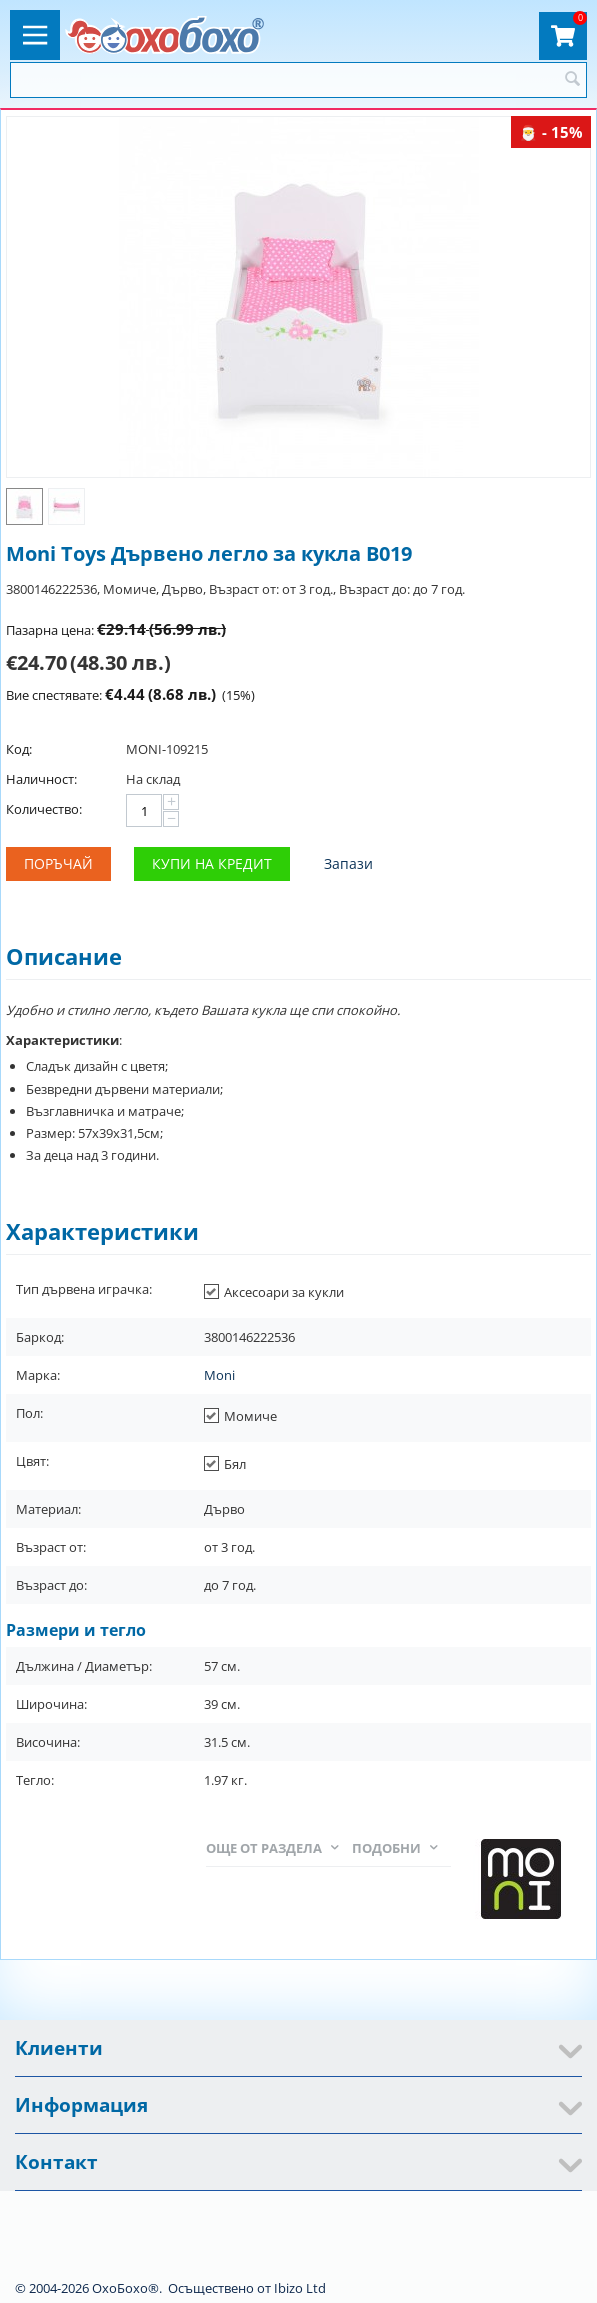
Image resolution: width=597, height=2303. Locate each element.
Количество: (44, 809)
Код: (19, 749)
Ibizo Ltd (300, 2288)
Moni (219, 1375)
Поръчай (58, 863)
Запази (348, 863)
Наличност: (41, 779)
